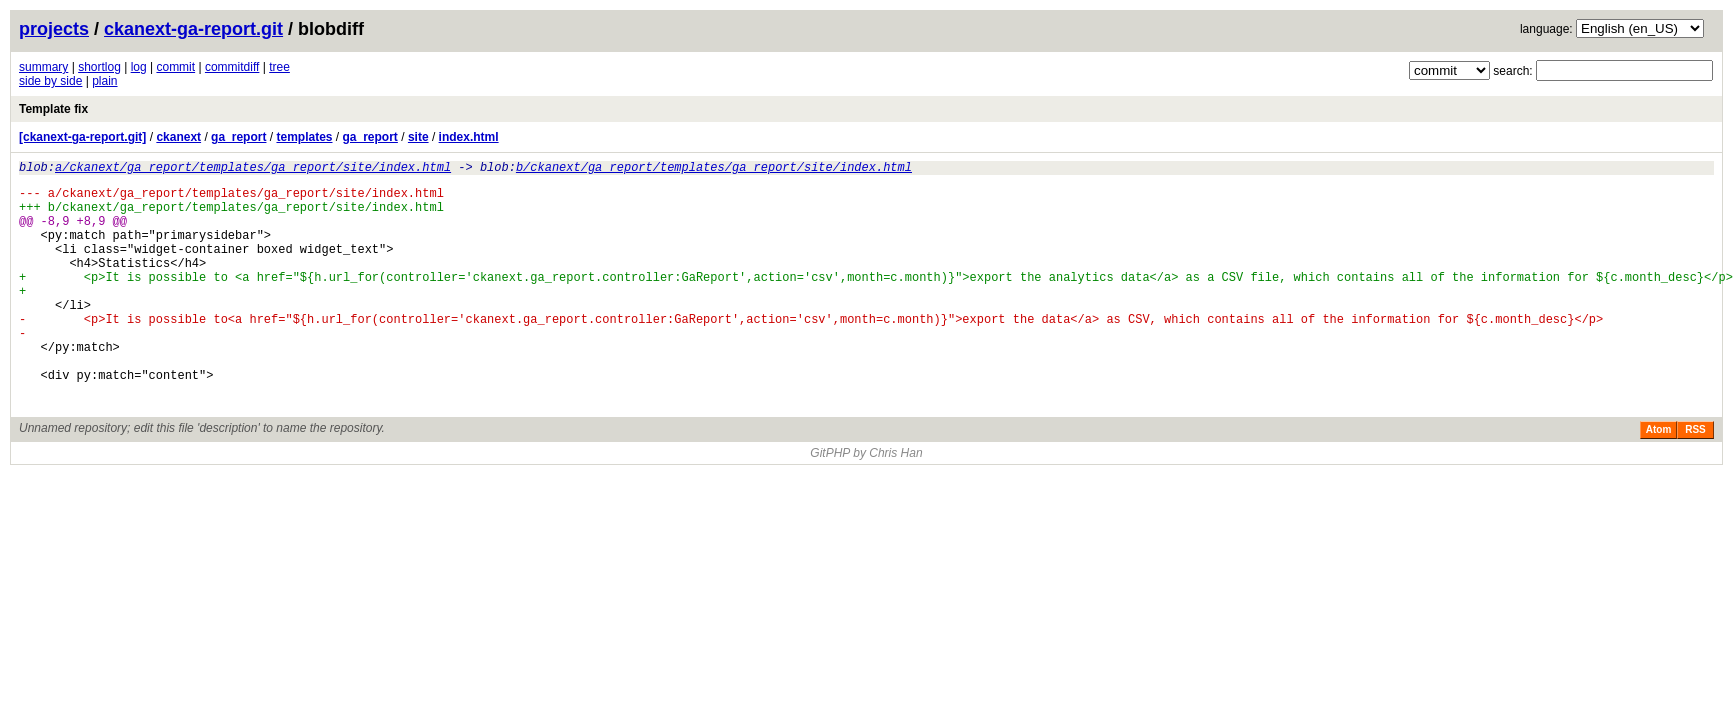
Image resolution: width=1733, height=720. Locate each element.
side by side (50, 81)
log (139, 67)
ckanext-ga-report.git (193, 29)
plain (104, 81)
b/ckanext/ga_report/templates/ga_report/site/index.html (714, 169)
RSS (1695, 477)
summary (43, 67)
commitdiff (232, 67)
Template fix (53, 109)
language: (1546, 29)
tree (279, 67)
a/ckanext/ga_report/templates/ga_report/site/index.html (253, 169)
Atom (1659, 477)
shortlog (99, 67)
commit (175, 67)
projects (54, 29)
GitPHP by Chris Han (866, 501)
